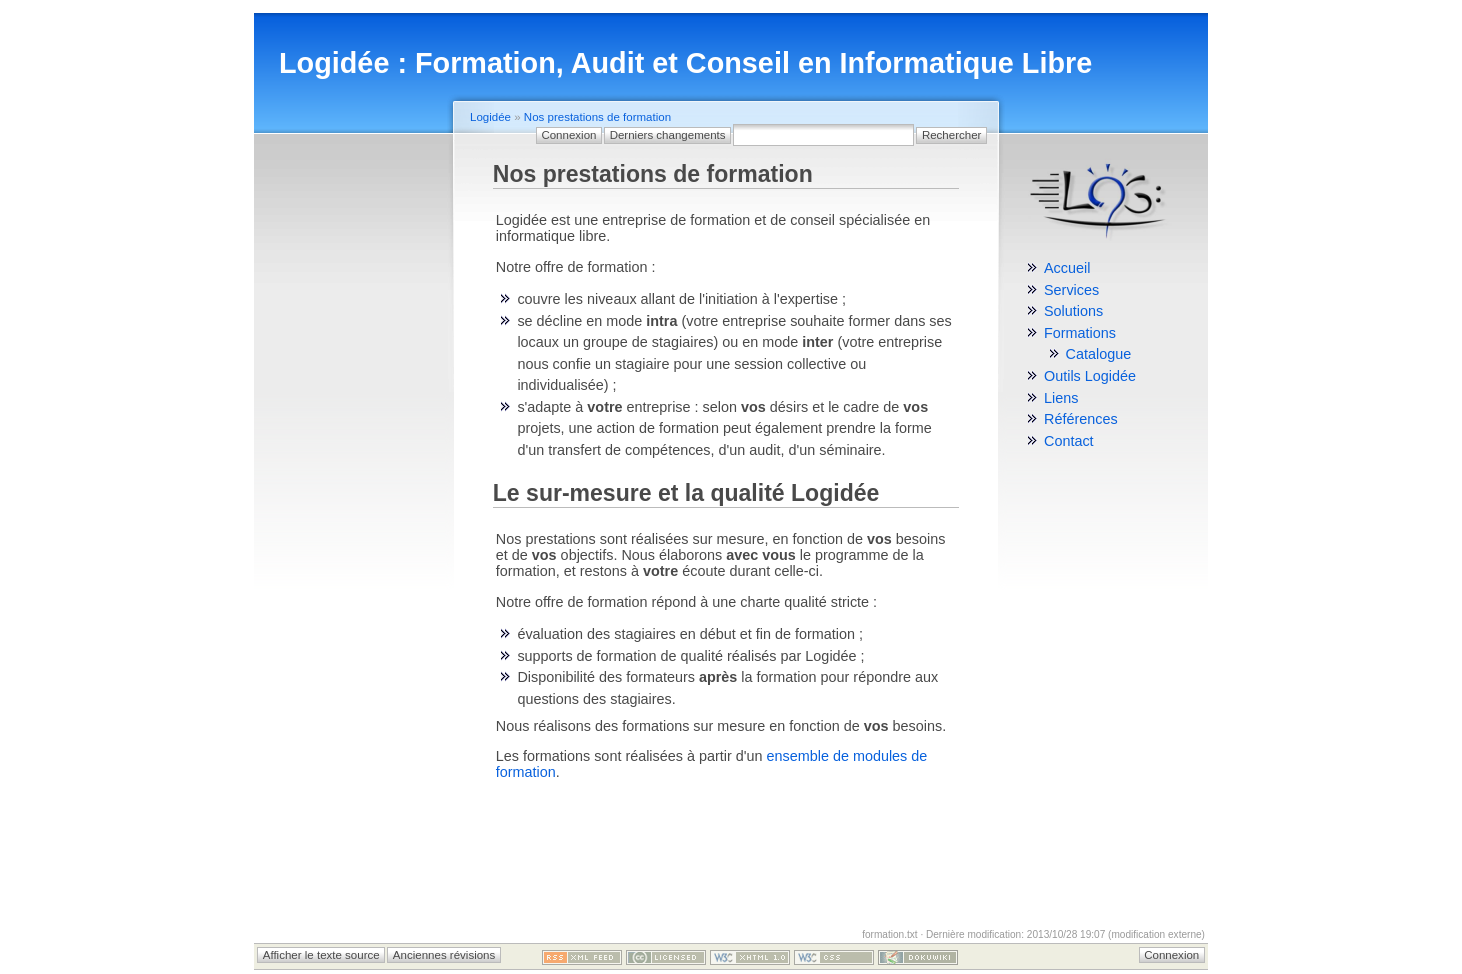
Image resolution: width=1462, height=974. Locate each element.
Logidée (490, 117)
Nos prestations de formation (597, 117)
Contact (1069, 441)
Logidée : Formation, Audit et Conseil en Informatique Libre (685, 63)
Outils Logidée (1090, 376)
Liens (1061, 398)
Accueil (1067, 268)
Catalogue (1099, 354)
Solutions (1073, 311)
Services (1071, 290)
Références (1081, 419)
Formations (1080, 333)
